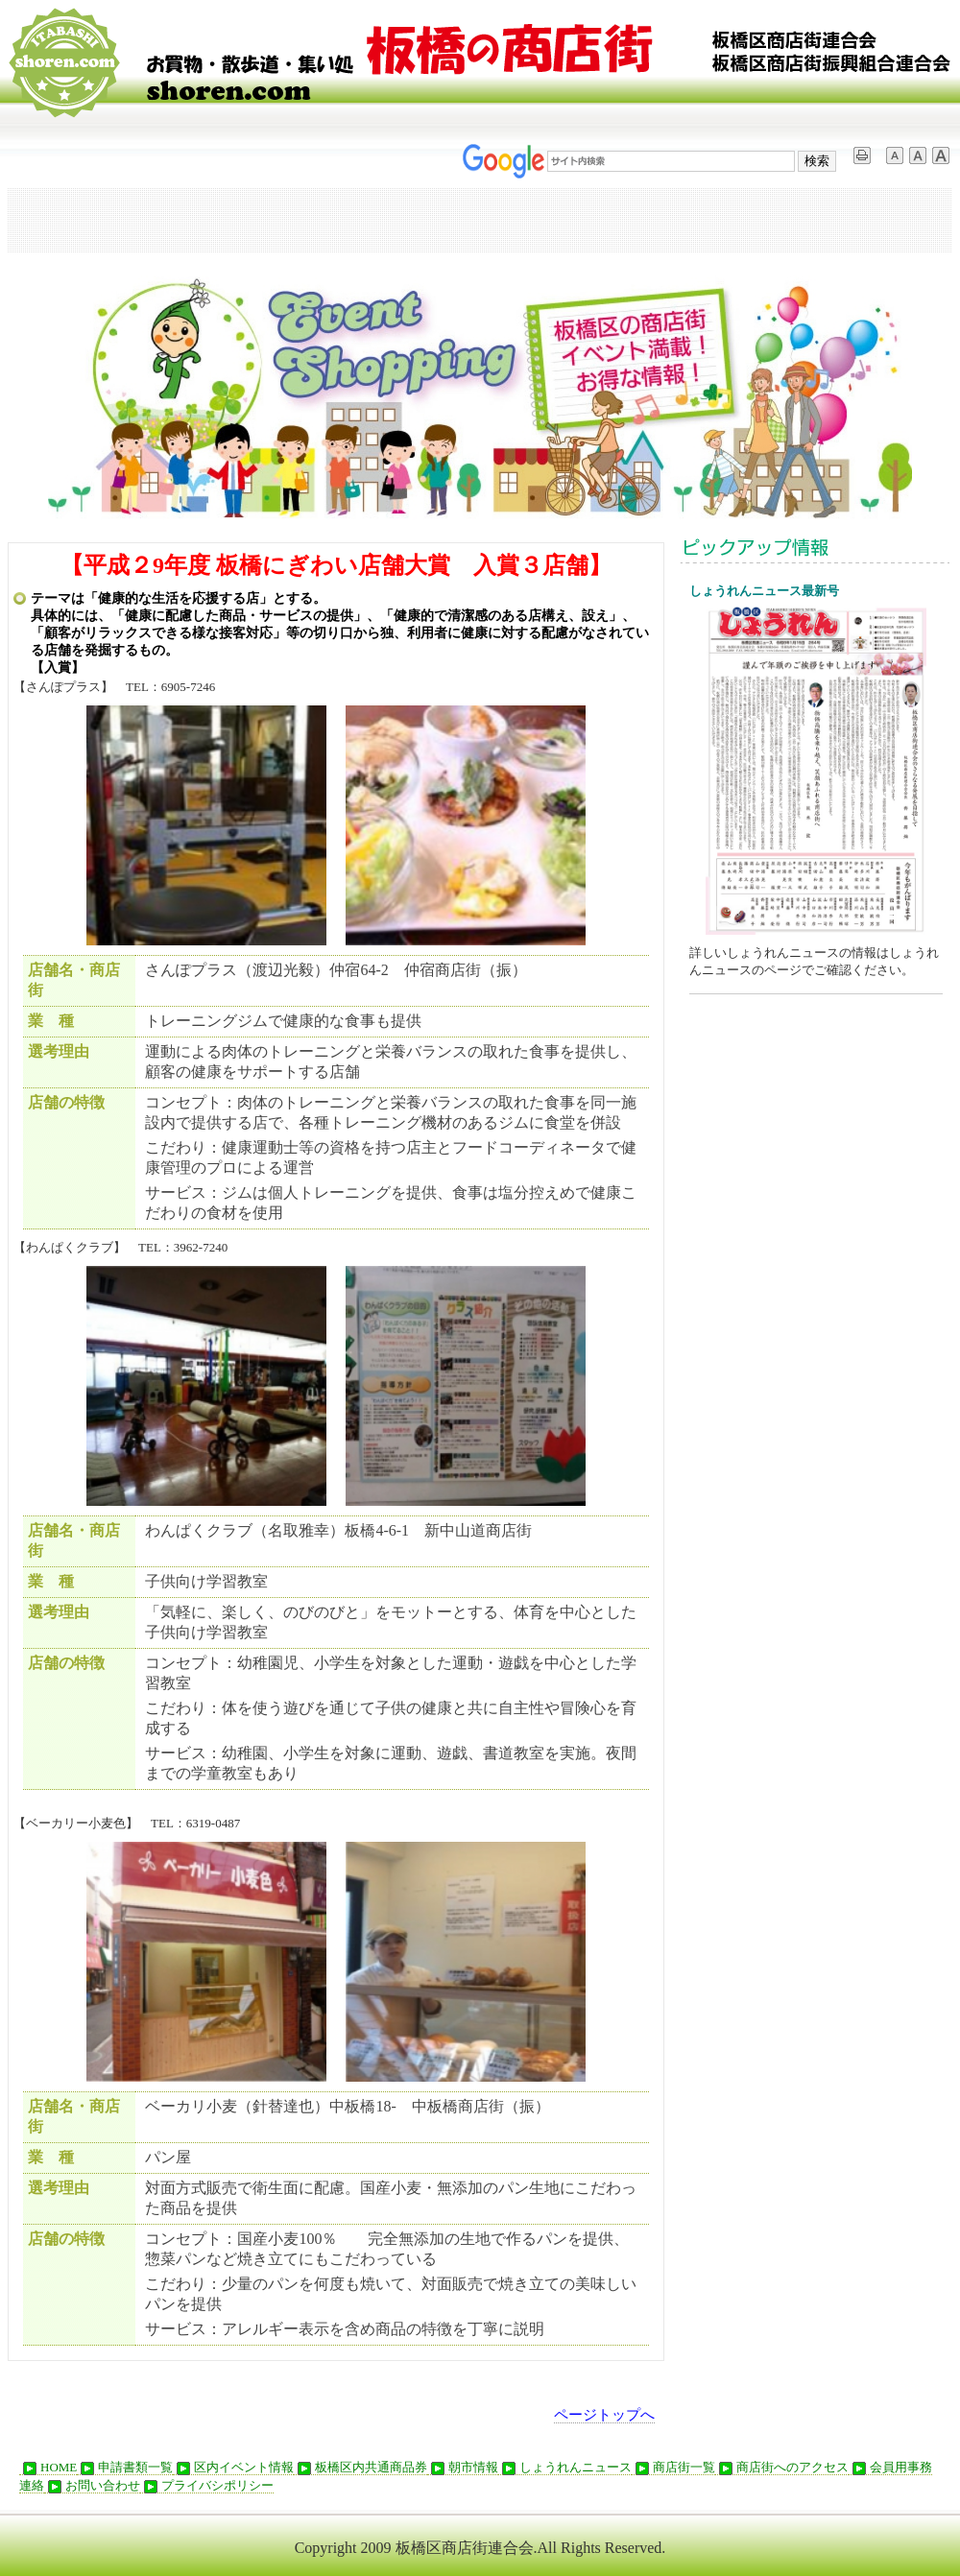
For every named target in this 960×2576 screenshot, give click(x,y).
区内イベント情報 (233, 2467)
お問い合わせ (92, 2485)
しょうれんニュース (565, 2467)
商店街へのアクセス (782, 2467)
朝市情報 (462, 2467)
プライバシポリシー (207, 2485)
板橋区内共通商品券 (360, 2467)
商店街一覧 (673, 2467)
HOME (48, 2467)
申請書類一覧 (125, 2467)
